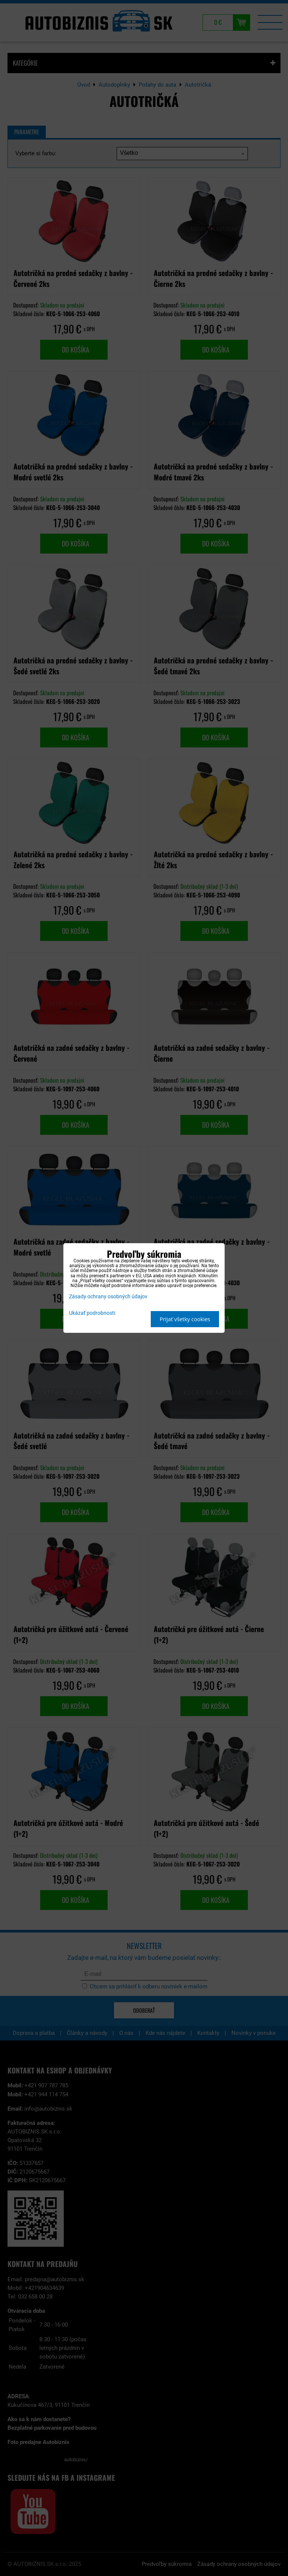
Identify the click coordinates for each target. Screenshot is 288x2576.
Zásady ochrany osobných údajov (108, 1296)
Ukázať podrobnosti (92, 1313)
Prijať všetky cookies (185, 1319)
